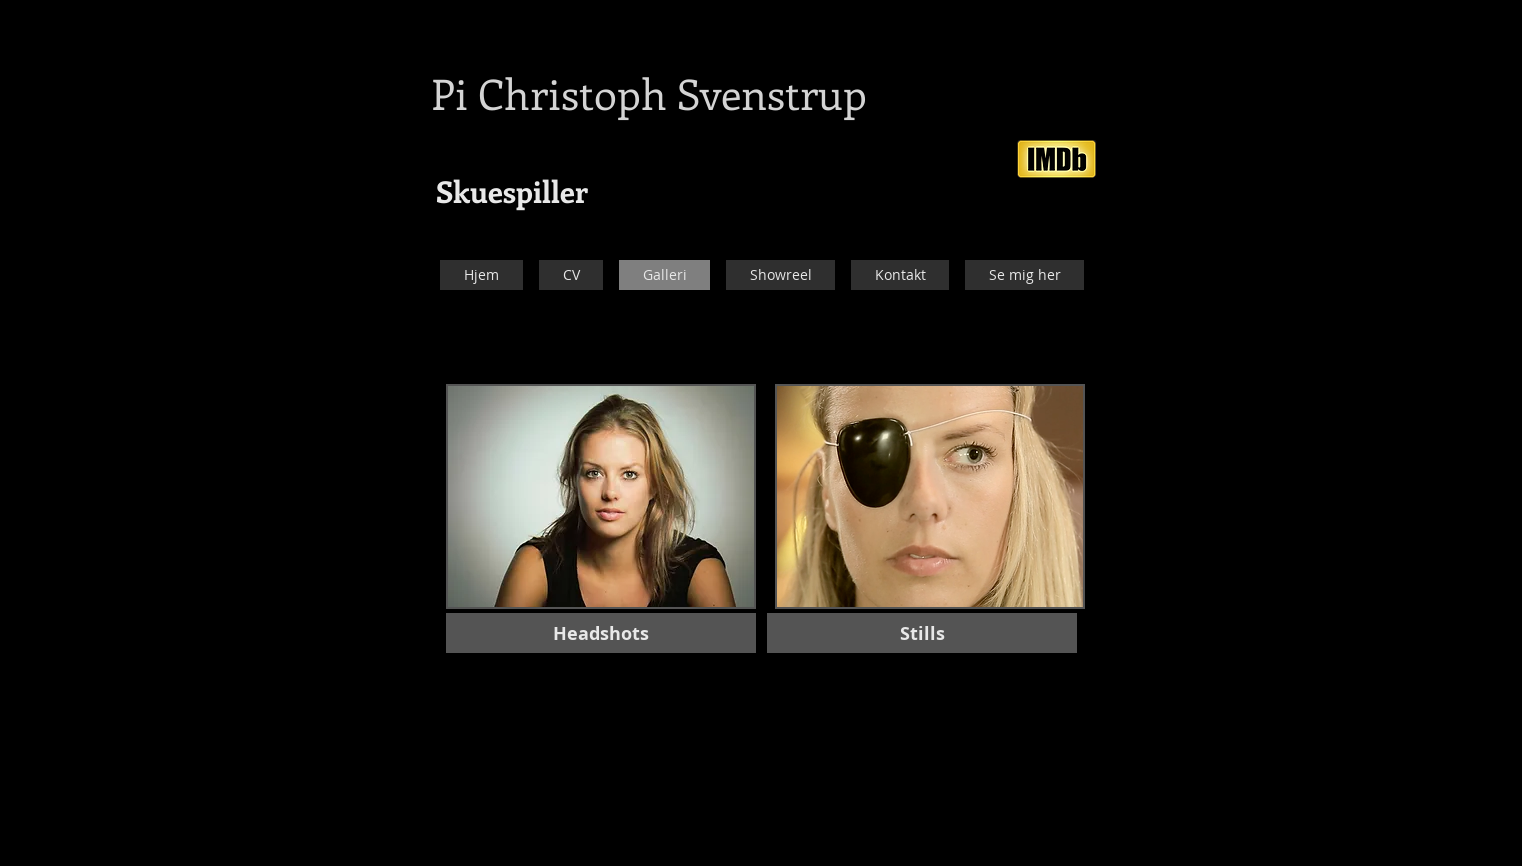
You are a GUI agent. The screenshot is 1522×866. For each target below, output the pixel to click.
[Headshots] (601, 633)
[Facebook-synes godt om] (1121, 120)
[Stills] (922, 633)
